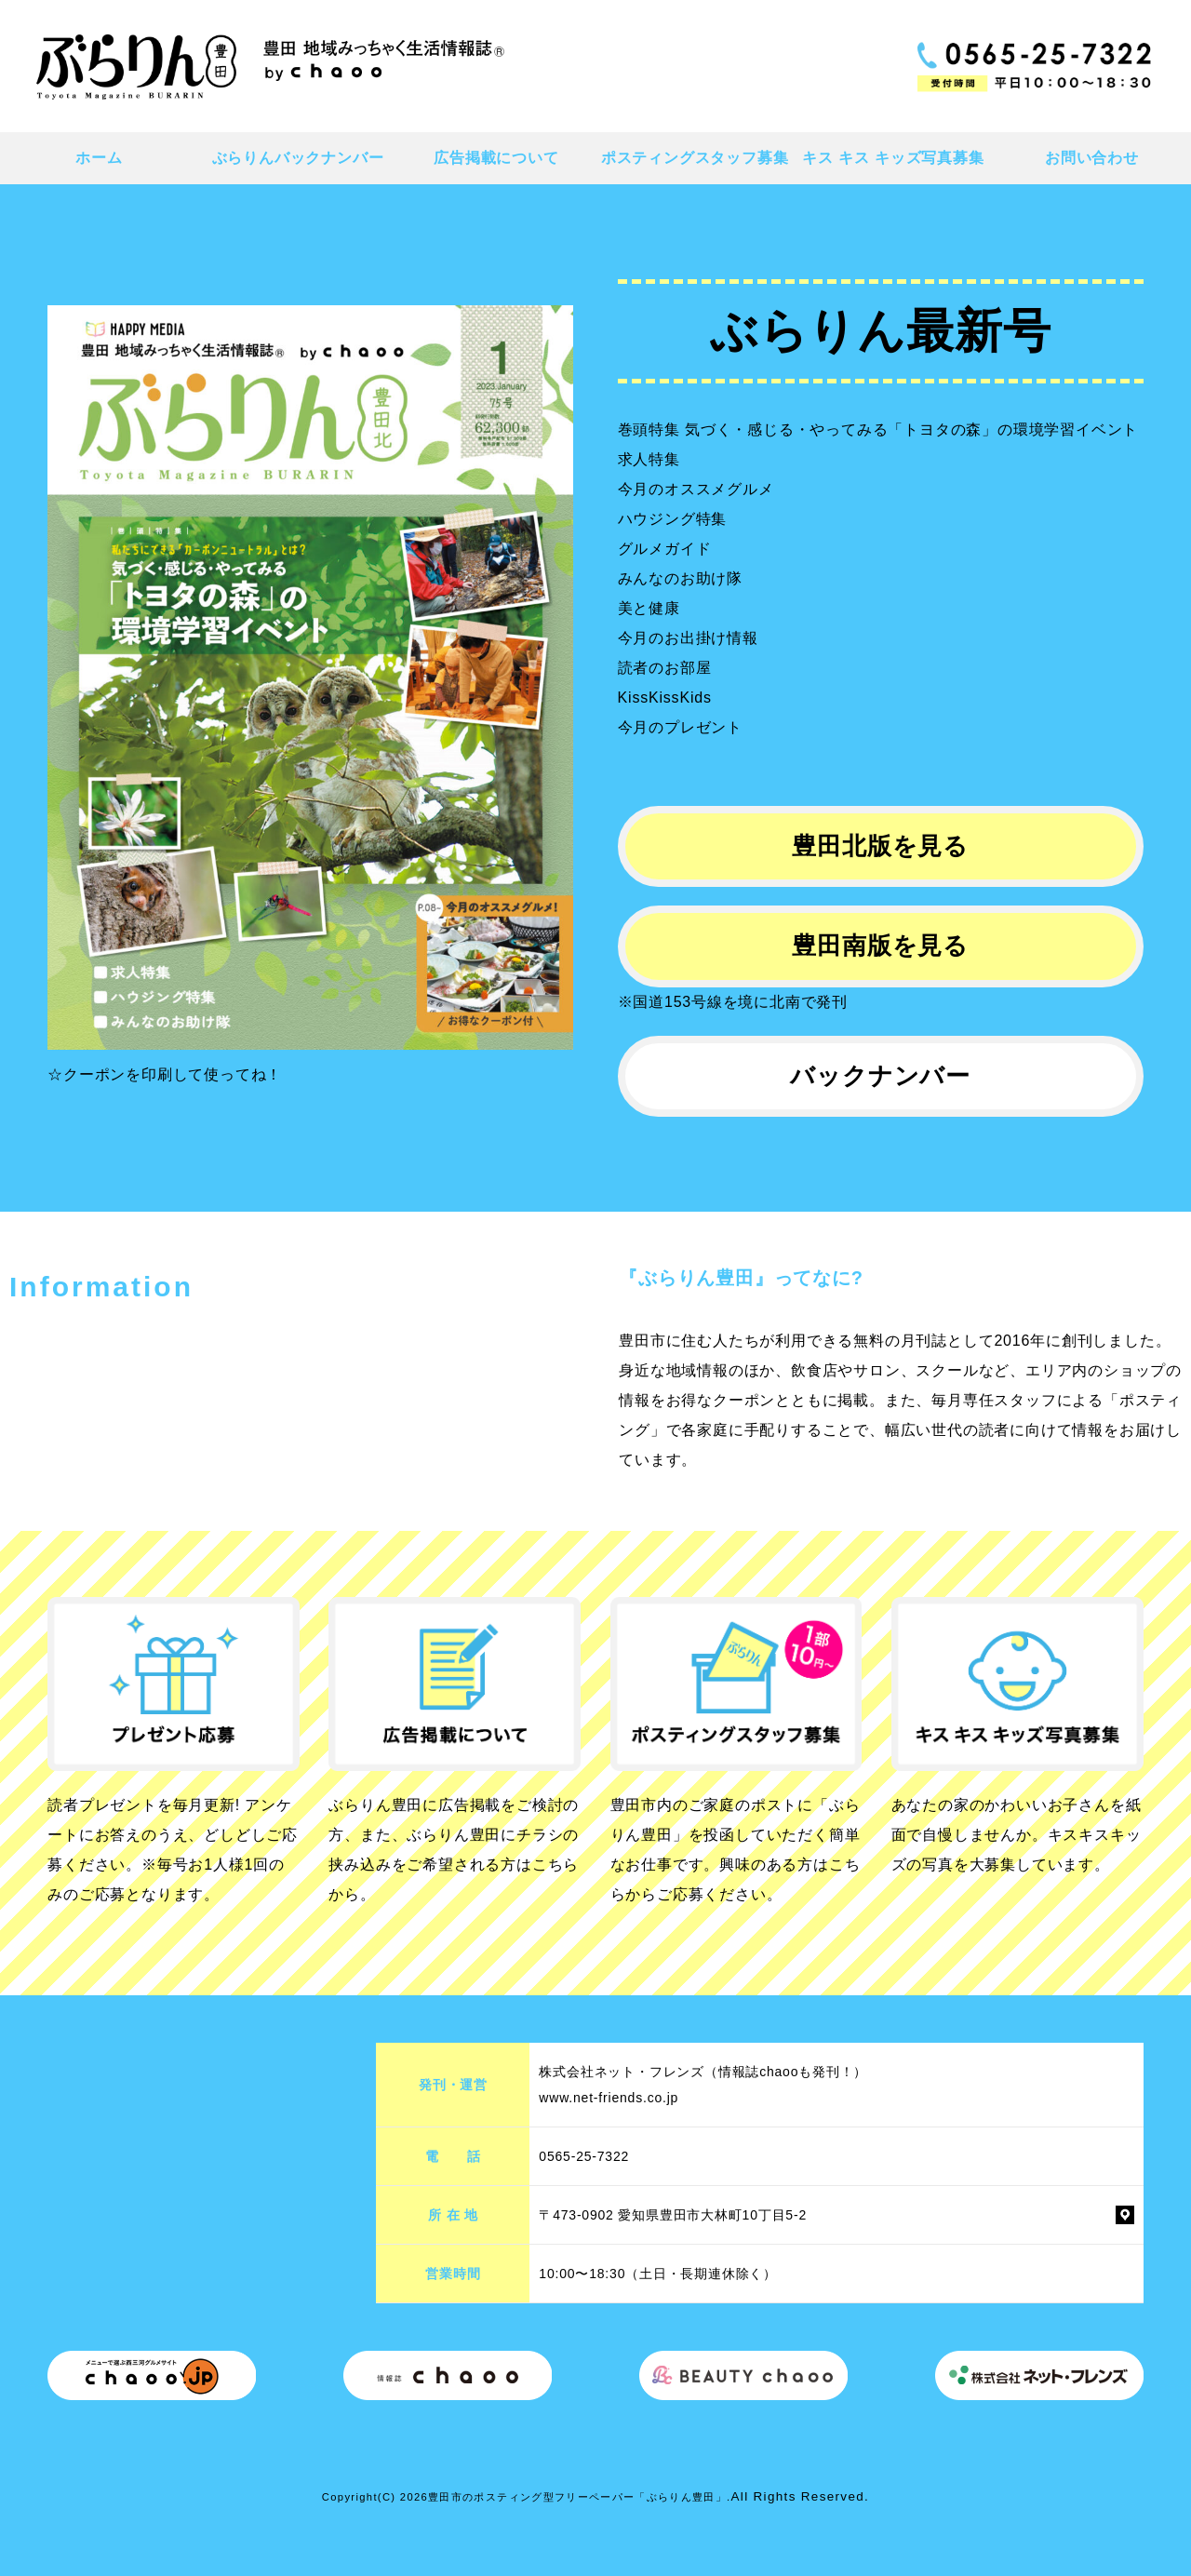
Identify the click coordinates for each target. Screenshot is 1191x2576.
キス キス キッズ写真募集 (893, 158)
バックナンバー (880, 1076)
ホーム (98, 158)
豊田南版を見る (880, 945)
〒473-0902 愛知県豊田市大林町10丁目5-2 (673, 2214)
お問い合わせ (1092, 158)
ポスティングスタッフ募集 (695, 158)
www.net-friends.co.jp (608, 2097)
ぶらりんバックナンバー (298, 158)
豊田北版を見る (880, 846)
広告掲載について (496, 158)
